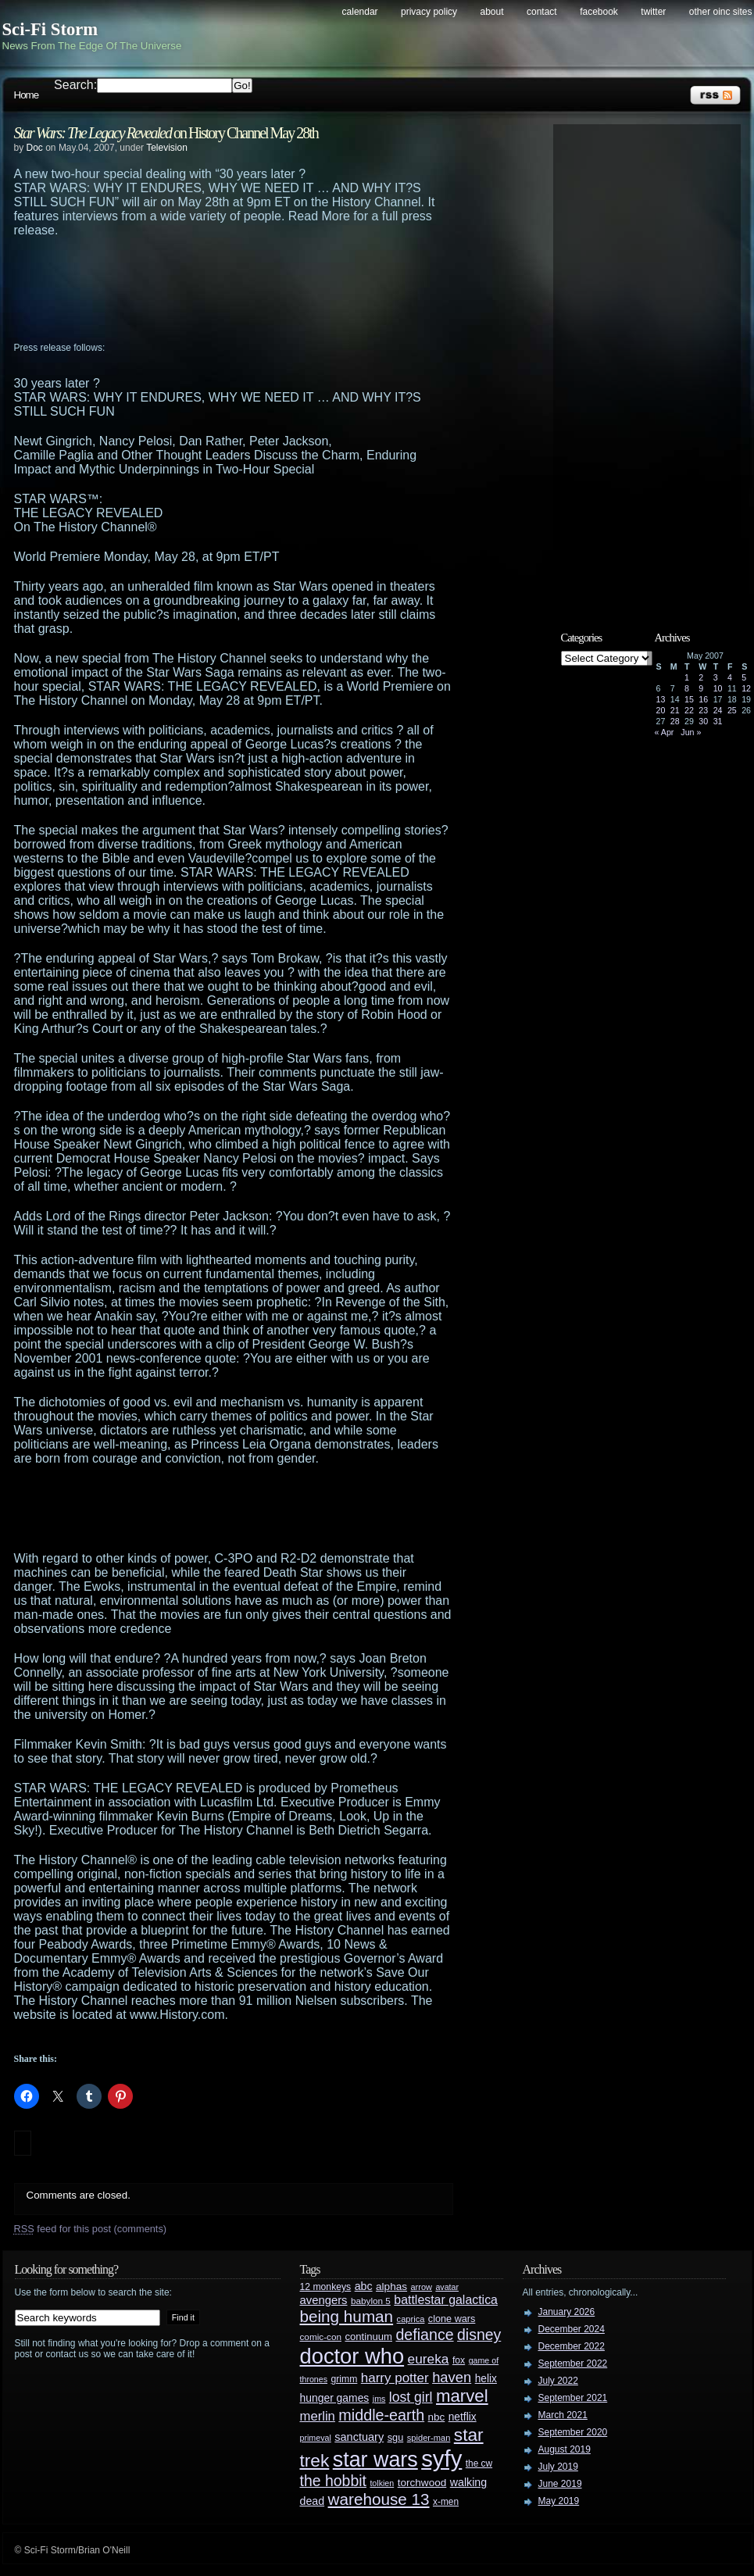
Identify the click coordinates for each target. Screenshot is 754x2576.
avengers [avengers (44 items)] (324, 2300)
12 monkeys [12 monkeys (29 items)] (326, 2286)
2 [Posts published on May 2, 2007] (701, 677)
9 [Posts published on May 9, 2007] (701, 688)
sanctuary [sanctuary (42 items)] (359, 2437)
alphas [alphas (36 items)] (391, 2286)
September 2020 (573, 2432)
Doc (35, 147)
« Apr (664, 732)
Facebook (599, 11)
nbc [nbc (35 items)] (436, 2417)
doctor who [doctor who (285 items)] (352, 2356)
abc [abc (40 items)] (364, 2286)
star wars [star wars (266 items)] (375, 2459)
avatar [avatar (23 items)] (447, 2287)
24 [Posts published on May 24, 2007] (718, 710)
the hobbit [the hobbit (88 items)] (333, 2480)
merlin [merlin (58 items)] (317, 2416)
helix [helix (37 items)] (486, 2379)
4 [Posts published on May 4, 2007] (729, 677)
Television (167, 147)
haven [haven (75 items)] (451, 2377)
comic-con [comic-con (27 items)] (320, 2336)
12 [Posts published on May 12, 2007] (746, 688)
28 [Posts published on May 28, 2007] (675, 721)
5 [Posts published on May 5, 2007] (743, 677)
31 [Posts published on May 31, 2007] (718, 721)
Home (26, 95)
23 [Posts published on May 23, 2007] (703, 710)
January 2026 (566, 2311)
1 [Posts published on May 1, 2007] (686, 677)
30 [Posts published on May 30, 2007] (703, 721)
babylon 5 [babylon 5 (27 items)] (371, 2301)
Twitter (653, 11)
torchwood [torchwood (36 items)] (422, 2482)
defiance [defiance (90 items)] (424, 2334)
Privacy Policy (429, 11)
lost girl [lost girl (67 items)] (411, 2397)
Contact (542, 11)
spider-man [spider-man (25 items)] (429, 2437)
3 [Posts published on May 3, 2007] (715, 677)
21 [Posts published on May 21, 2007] (675, 710)
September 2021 (573, 2397)
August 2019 (564, 2449)
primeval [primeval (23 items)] (315, 2437)
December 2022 (571, 2346)
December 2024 (571, 2329)
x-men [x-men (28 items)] (446, 2501)
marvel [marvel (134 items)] (462, 2396)
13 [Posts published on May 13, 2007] (661, 699)
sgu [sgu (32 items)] (396, 2437)
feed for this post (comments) (90, 2229)
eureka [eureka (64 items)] (428, 2359)
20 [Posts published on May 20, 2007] (661, 710)
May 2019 (559, 2501)
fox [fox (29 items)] (458, 2360)
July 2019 (558, 2466)
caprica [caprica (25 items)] (411, 2319)
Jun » (691, 732)
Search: (75, 84)
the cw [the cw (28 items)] (479, 2463)
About (492, 11)
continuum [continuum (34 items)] (368, 2336)
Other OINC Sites (720, 11)
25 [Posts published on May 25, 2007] (732, 710)
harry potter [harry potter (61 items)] (395, 2378)
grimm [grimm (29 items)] (344, 2379)
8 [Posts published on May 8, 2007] (686, 688)
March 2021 (563, 2415)
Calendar (360, 11)
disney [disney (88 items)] (479, 2334)
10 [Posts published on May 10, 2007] (718, 688)
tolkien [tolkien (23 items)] (382, 2483)
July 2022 (558, 2380)
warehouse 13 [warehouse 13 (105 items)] (379, 2499)
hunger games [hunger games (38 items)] (335, 2398)
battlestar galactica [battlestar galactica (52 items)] (446, 2299)
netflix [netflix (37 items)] (462, 2417)
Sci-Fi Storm (50, 29)
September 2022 (573, 2363)
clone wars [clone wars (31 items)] (452, 2318)
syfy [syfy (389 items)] (441, 2458)
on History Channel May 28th (166, 132)
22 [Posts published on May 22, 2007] (689, 710)
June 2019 (560, 2483)
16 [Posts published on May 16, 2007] (703, 699)
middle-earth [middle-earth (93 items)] (381, 2415)
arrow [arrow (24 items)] (421, 2287)
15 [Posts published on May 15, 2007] (689, 699)
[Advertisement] (264, 296)
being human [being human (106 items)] (347, 2316)
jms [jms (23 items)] (379, 2398)
